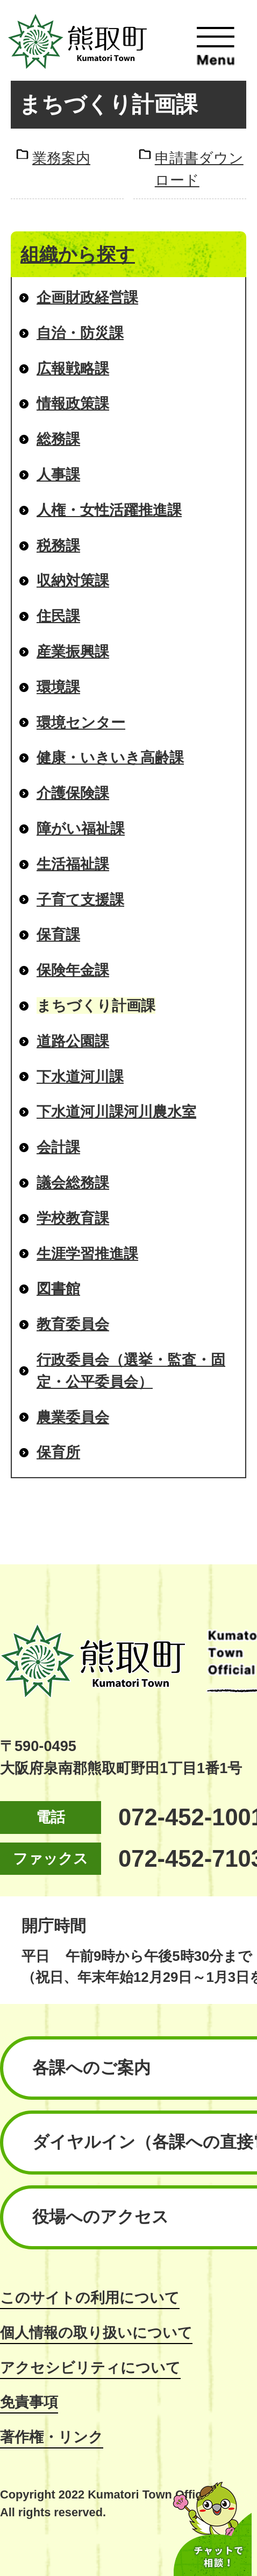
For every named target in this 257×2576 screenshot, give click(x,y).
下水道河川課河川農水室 (116, 1111)
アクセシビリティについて (90, 2367)
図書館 (58, 1288)
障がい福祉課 (81, 828)
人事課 (58, 474)
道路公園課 (73, 1041)
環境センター (81, 722)
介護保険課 (73, 793)
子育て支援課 (80, 899)
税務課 (58, 545)
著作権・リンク (51, 2437)
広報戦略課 (73, 368)
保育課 (58, 934)
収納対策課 (73, 580)
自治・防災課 (80, 332)
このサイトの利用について (90, 2297)
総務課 (58, 438)
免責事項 (29, 2402)
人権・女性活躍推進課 (109, 510)
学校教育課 (73, 1218)
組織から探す (77, 254)
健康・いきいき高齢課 (110, 757)
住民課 (58, 616)
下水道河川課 (80, 1076)
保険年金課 (73, 970)
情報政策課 (73, 403)
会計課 (58, 1147)
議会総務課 (73, 1182)
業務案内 (61, 158)
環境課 (58, 687)
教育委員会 (73, 1324)
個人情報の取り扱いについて (96, 2332)
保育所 (58, 1452)
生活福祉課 (73, 864)
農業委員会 (73, 1417)
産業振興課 (73, 651)
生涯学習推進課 (87, 1253)
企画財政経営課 (87, 297)
